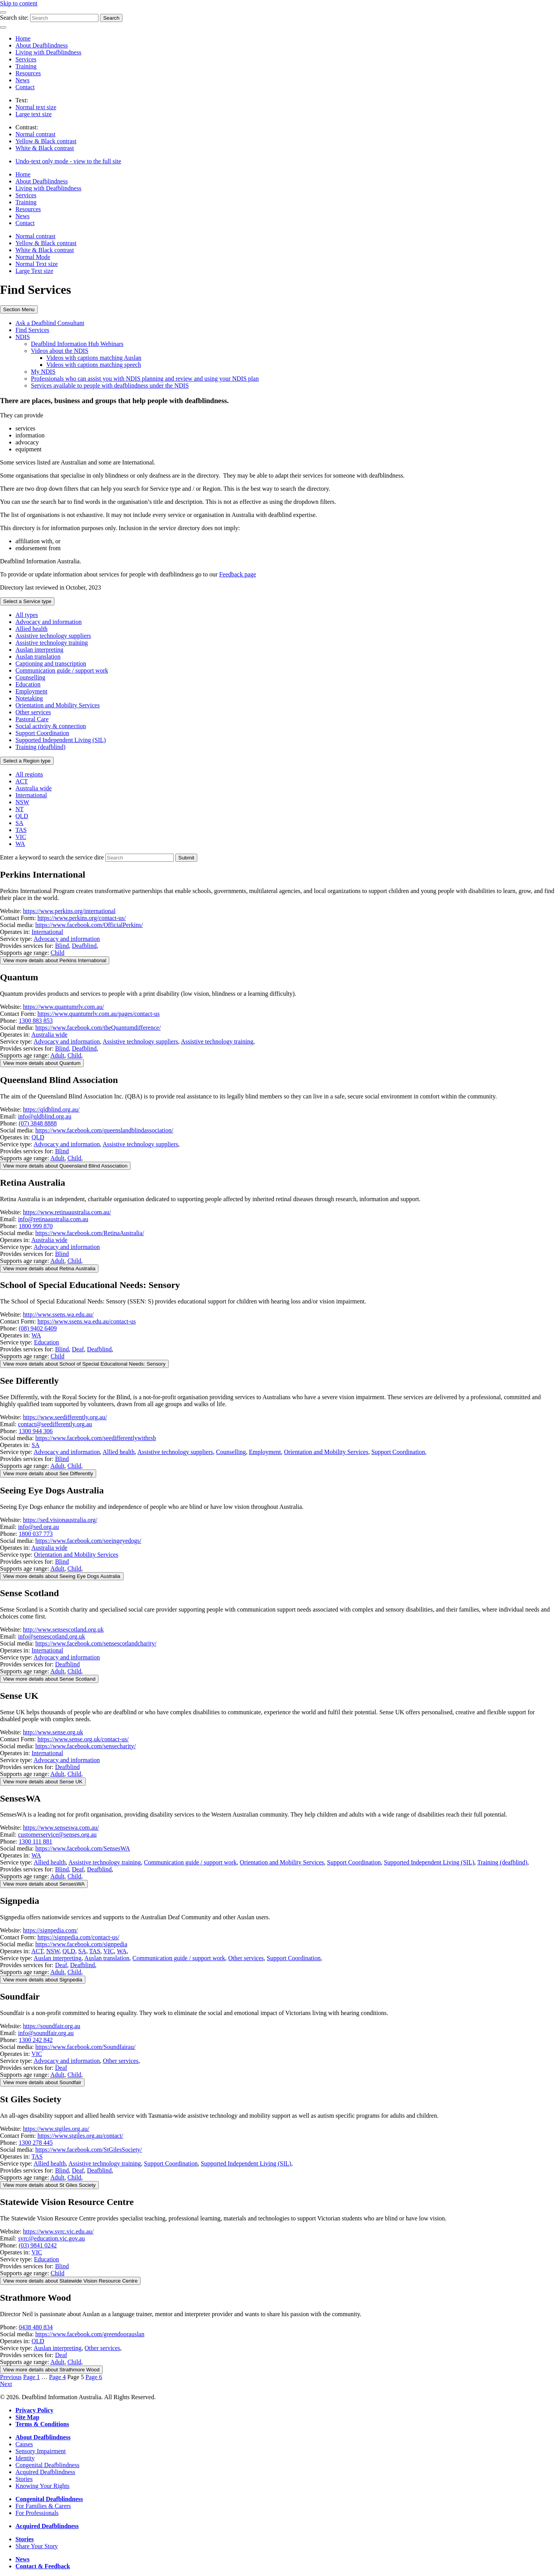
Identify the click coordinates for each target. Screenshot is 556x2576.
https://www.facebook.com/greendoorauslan (90, 2334)
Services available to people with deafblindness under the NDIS (110, 385)
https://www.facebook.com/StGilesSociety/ (89, 2149)
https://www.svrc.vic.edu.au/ (58, 2231)
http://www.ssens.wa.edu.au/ (58, 1314)
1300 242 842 (36, 2040)
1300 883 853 (36, 1020)
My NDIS (43, 371)
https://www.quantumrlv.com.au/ (63, 1006)
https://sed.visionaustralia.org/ (60, 1520)
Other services (33, 712)
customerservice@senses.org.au (57, 1834)
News (22, 80)
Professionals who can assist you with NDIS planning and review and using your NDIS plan (145, 378)
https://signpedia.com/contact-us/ (78, 1937)
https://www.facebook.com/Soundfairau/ (86, 2047)
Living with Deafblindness (48, 52)
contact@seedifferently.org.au (55, 1424)
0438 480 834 (36, 2327)
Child (57, 952)
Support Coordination (42, 733)
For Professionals (37, 2513)
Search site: (14, 17)
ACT (21, 781)
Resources (28, 73)
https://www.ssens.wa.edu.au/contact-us (86, 1321)
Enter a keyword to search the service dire (52, 857)
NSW (22, 802)
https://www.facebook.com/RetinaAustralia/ (90, 1233)
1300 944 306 (36, 1431)
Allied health (31, 628)
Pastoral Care (32, 719)
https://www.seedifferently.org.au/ (65, 1417)
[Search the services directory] (186, 858)
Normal (35, 107)
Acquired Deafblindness (45, 2472)
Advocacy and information (48, 622)
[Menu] (3, 12)
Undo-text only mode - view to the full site (68, 161)
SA (19, 823)
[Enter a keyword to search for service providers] (139, 858)
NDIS (22, 337)
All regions (29, 774)
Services (25, 59)
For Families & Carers (43, 2506)
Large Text (34, 271)
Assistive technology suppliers (53, 635)
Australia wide (33, 788)
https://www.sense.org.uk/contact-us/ (83, 1739)
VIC (20, 837)
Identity (25, 2458)
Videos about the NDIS (59, 350)
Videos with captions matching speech (93, 364)
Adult (57, 1055)
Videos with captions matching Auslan (93, 357)
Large (33, 114)
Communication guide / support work (61, 670)
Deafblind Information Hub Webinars (77, 344)
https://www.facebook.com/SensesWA (83, 1848)
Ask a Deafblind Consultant (49, 323)
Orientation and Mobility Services (57, 705)
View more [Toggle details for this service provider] (54, 960)
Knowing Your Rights (42, 2486)
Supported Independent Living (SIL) (60, 740)
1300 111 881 (35, 1841)
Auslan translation (38, 656)
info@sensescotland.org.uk (51, 1636)
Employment (31, 691)
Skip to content (18, 3)
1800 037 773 (36, 1533)
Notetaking (29, 698)
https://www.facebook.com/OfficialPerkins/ (89, 925)
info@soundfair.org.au (46, 2033)
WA (20, 844)
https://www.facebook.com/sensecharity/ (86, 1746)
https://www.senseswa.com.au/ (61, 1827)
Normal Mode (32, 257)
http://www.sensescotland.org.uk (63, 1629)
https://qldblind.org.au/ (51, 1109)
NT (19, 809)
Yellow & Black (45, 141)
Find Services (32, 330)
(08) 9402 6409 (38, 1328)
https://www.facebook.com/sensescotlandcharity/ (96, 1643)
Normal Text (36, 264)
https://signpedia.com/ (50, 1930)
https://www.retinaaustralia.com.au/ (67, 1212)
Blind (62, 945)
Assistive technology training (51, 642)
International (31, 795)
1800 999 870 (36, 1226)
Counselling (30, 677)
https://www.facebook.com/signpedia (81, 1944)
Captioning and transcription (50, 663)
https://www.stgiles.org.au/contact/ (80, 2135)
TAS (21, 830)
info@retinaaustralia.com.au (53, 1219)
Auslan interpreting (39, 649)
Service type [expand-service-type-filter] (27, 601)
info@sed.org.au (38, 1527)
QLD (21, 816)
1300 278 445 (36, 2142)
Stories (23, 2479)
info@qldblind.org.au (44, 1116)
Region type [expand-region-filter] (27, 761)
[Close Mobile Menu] (3, 27)
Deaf (78, 1349)
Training (26, 66)
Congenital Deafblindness (47, 2465)
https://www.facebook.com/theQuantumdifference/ (98, 1027)
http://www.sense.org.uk (53, 1732)
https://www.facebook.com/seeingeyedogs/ (88, 1540)
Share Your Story (36, 2546)
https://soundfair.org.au (51, 2026)
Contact (25, 87)
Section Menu (19, 309)
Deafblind (84, 945)
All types (26, 615)
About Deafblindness (41, 45)
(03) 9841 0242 (38, 2245)
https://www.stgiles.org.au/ (56, 2128)
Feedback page (237, 574)
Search (111, 18)
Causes (24, 2444)
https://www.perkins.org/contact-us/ (81, 918)
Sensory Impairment (40, 2451)
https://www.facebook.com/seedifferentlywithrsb (96, 1438)
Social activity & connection (50, 726)
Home (23, 38)
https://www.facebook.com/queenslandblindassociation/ (104, 1130)
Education (28, 684)
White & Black (44, 148)
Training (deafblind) (40, 747)
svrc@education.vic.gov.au (51, 2238)
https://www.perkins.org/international (69, 911)
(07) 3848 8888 (38, 1123)
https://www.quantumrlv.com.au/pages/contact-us (98, 1013)
